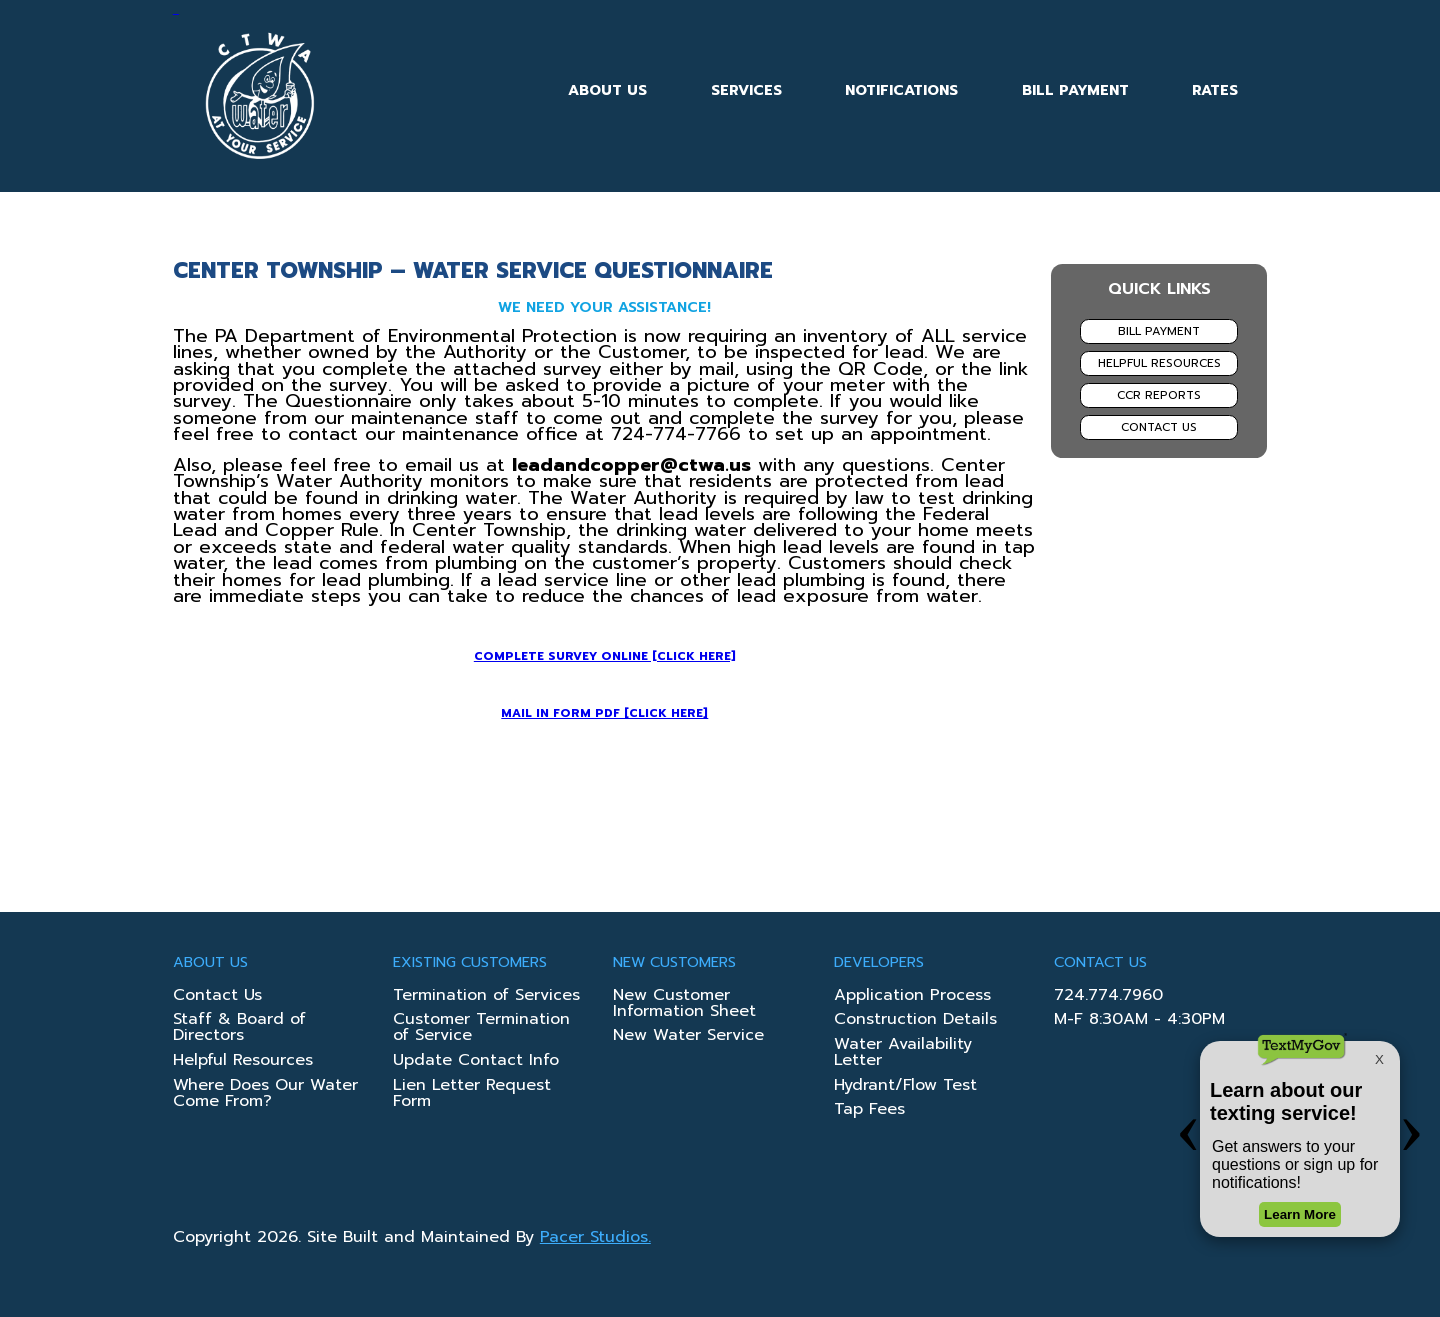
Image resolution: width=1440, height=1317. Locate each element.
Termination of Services (486, 997)
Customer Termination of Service (481, 1029)
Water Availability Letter (903, 1054)
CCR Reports (1159, 395)
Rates (1215, 90)
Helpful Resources (1159, 363)
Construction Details (915, 1021)
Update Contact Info (476, 1062)
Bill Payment (1075, 90)
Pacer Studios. (595, 1237)
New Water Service (688, 1037)
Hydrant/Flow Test (905, 1087)
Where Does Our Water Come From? (265, 1095)
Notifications (901, 90)
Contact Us (1159, 427)
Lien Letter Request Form (472, 1095)
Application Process (912, 997)
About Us (607, 90)
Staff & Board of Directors (239, 1029)
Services (746, 90)
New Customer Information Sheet (684, 1005)
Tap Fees (869, 1111)
